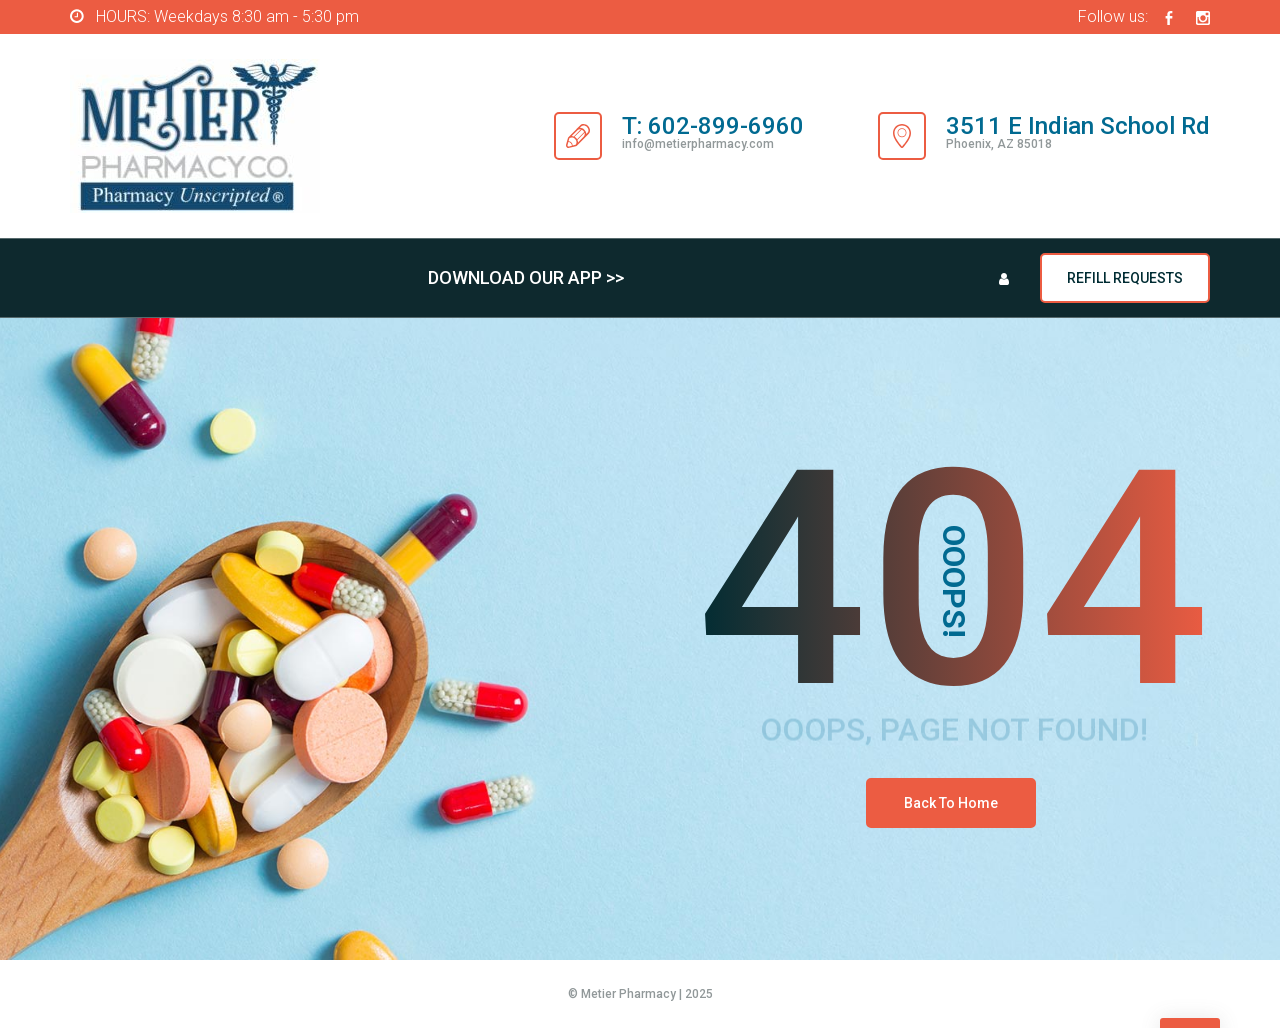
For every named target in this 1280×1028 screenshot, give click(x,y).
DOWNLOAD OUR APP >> (526, 277)
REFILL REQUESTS (1125, 278)
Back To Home (951, 803)
